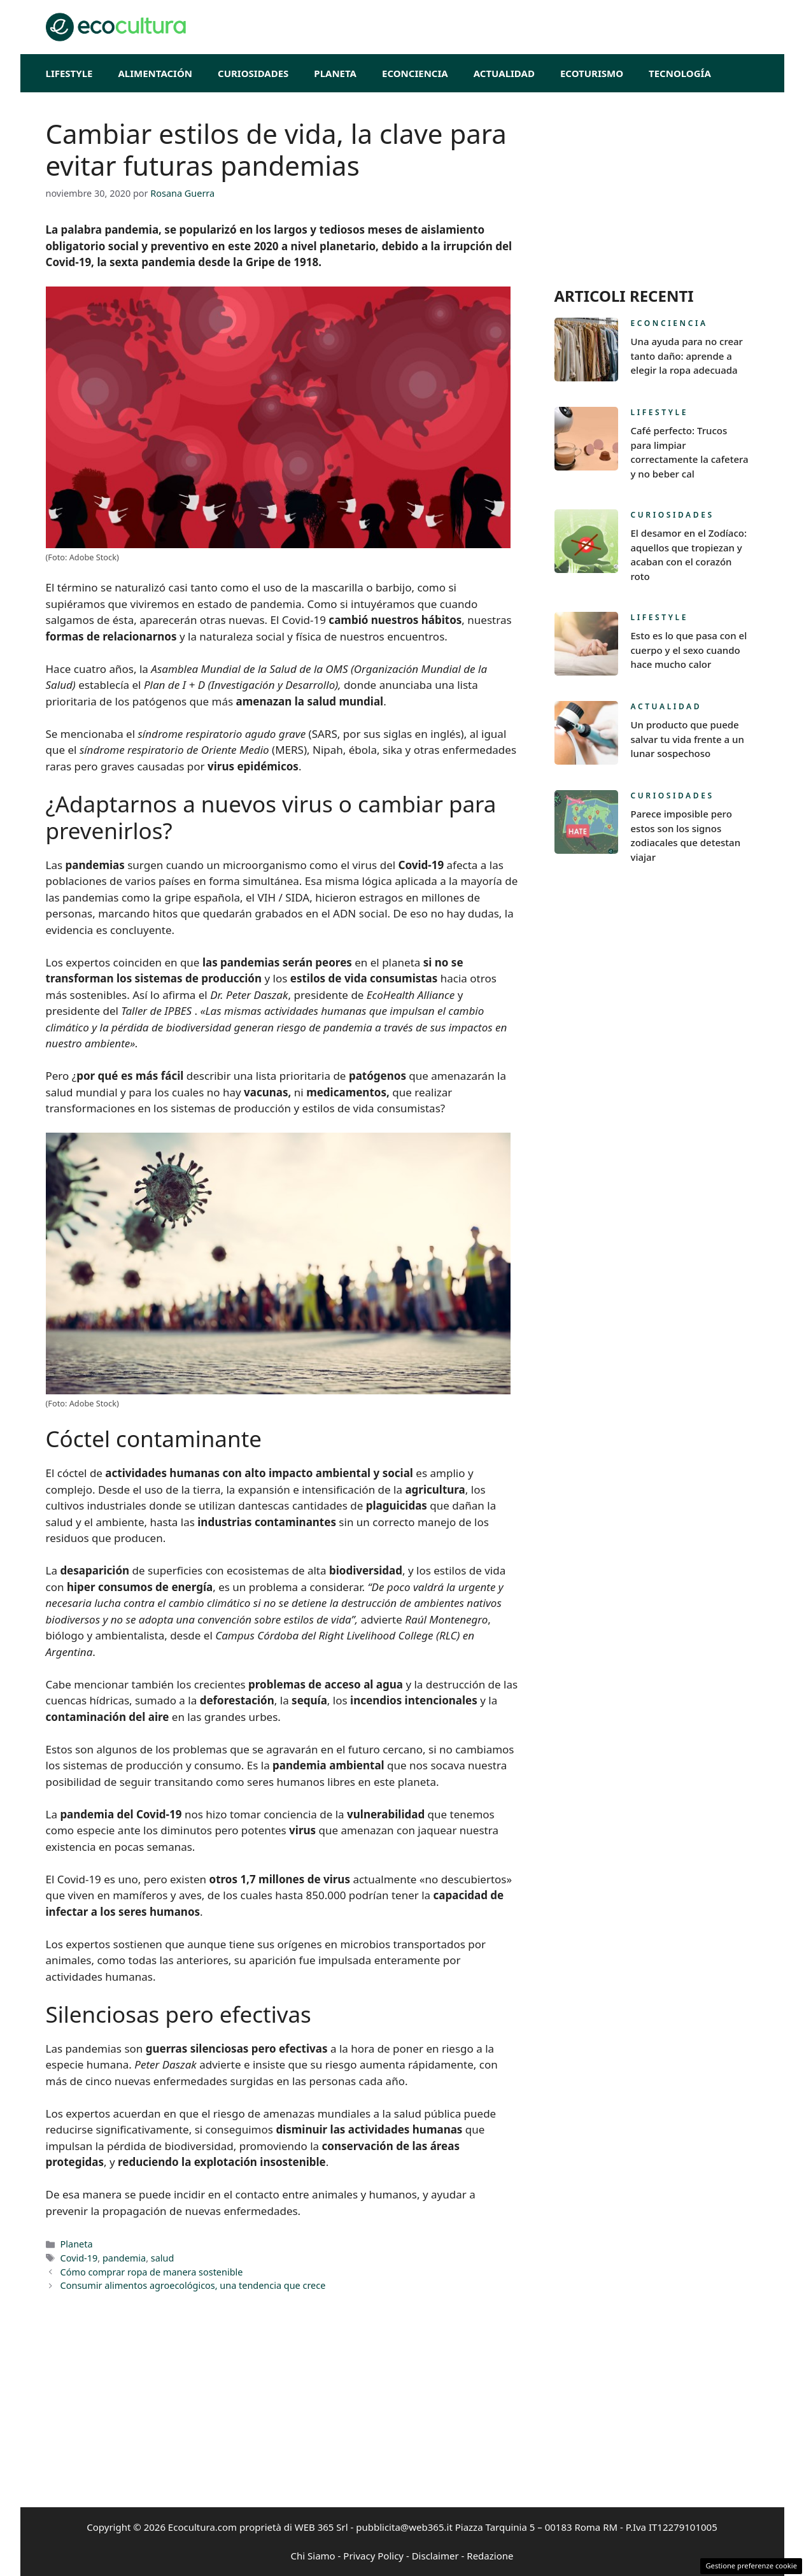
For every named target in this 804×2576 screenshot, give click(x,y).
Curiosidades (253, 73)
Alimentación (155, 73)
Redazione (490, 2555)
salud (162, 2258)
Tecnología (680, 73)
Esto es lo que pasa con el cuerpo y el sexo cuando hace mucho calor (689, 649)
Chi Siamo (313, 2555)
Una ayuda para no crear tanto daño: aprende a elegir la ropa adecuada (687, 355)
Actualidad (504, 73)
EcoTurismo (591, 73)
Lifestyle (69, 73)
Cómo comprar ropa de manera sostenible (151, 2272)
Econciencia (415, 73)
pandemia (124, 2258)
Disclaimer (435, 2555)
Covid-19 (79, 2258)
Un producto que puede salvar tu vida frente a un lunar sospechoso (687, 739)
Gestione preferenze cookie (751, 2565)
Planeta (335, 73)
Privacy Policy (373, 2555)
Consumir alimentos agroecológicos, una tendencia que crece (193, 2285)
